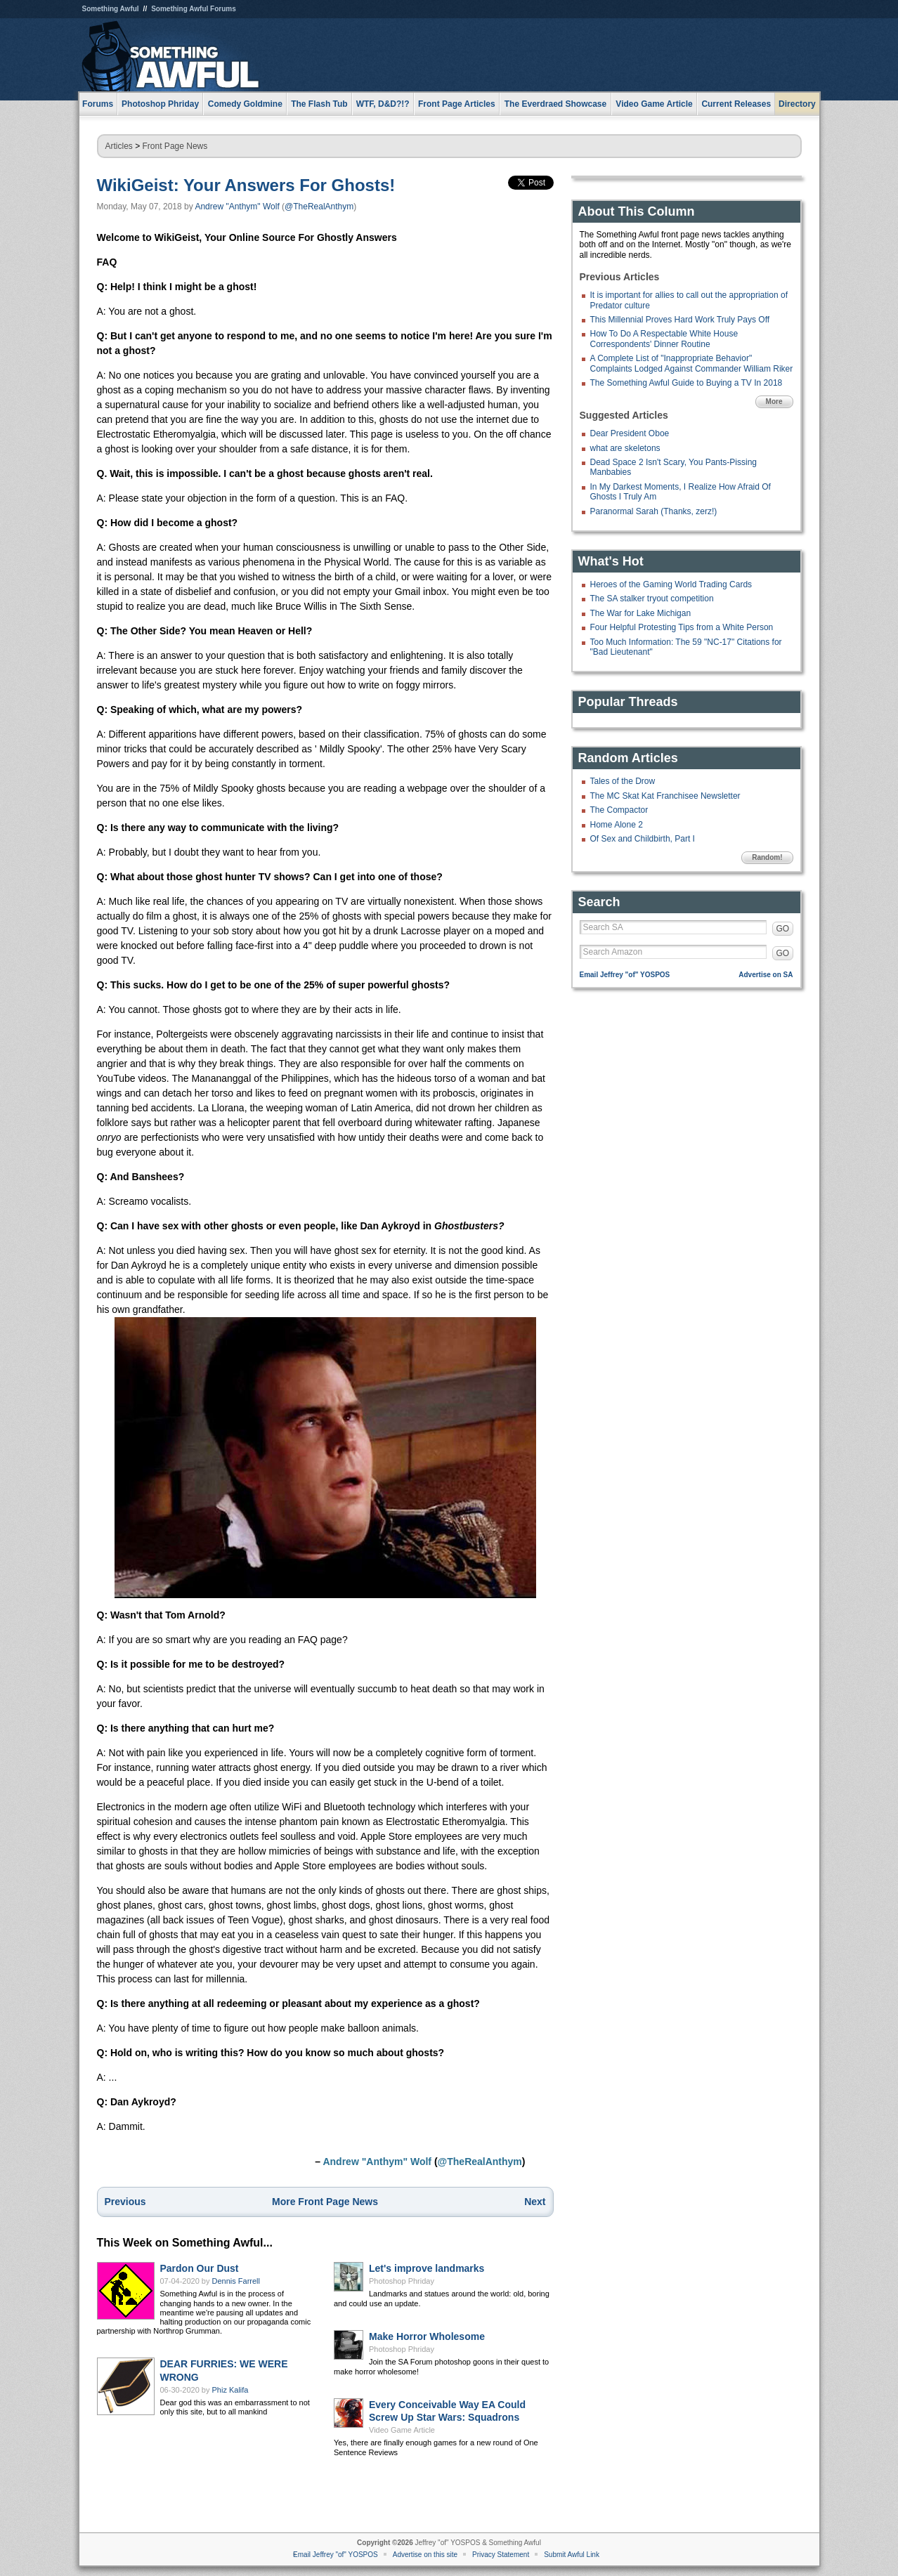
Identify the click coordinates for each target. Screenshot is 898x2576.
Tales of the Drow (623, 781)
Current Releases (736, 104)
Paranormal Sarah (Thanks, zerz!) (653, 511)
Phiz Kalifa (230, 2390)
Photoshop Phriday (401, 2281)
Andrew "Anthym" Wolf (237, 206)
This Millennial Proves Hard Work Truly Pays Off (680, 320)
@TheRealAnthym (319, 206)
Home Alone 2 (616, 825)
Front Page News (175, 146)
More (774, 401)
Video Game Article (402, 2430)
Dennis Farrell (236, 2281)
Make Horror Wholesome (427, 2336)
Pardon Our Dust (199, 2268)
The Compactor (619, 810)
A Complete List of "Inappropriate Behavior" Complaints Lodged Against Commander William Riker (691, 363)
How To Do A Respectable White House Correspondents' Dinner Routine (664, 338)
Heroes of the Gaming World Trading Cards (671, 584)
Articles (119, 146)
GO (783, 929)
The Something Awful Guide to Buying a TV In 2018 (686, 383)
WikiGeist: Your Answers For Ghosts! (246, 185)
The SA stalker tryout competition (652, 598)
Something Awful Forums (193, 9)
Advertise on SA (765, 975)
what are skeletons (625, 448)
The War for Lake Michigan (640, 613)
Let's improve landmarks (426, 2268)
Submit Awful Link (571, 2554)
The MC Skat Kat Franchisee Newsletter (665, 796)
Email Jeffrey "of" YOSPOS (625, 975)
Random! (767, 857)
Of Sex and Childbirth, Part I (642, 839)
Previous (125, 2201)
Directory (797, 104)
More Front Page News (325, 2201)
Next (534, 2201)
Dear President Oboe (630, 433)
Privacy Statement (500, 2554)
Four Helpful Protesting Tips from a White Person (682, 627)
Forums (97, 104)
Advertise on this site (425, 2554)
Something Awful (110, 9)
